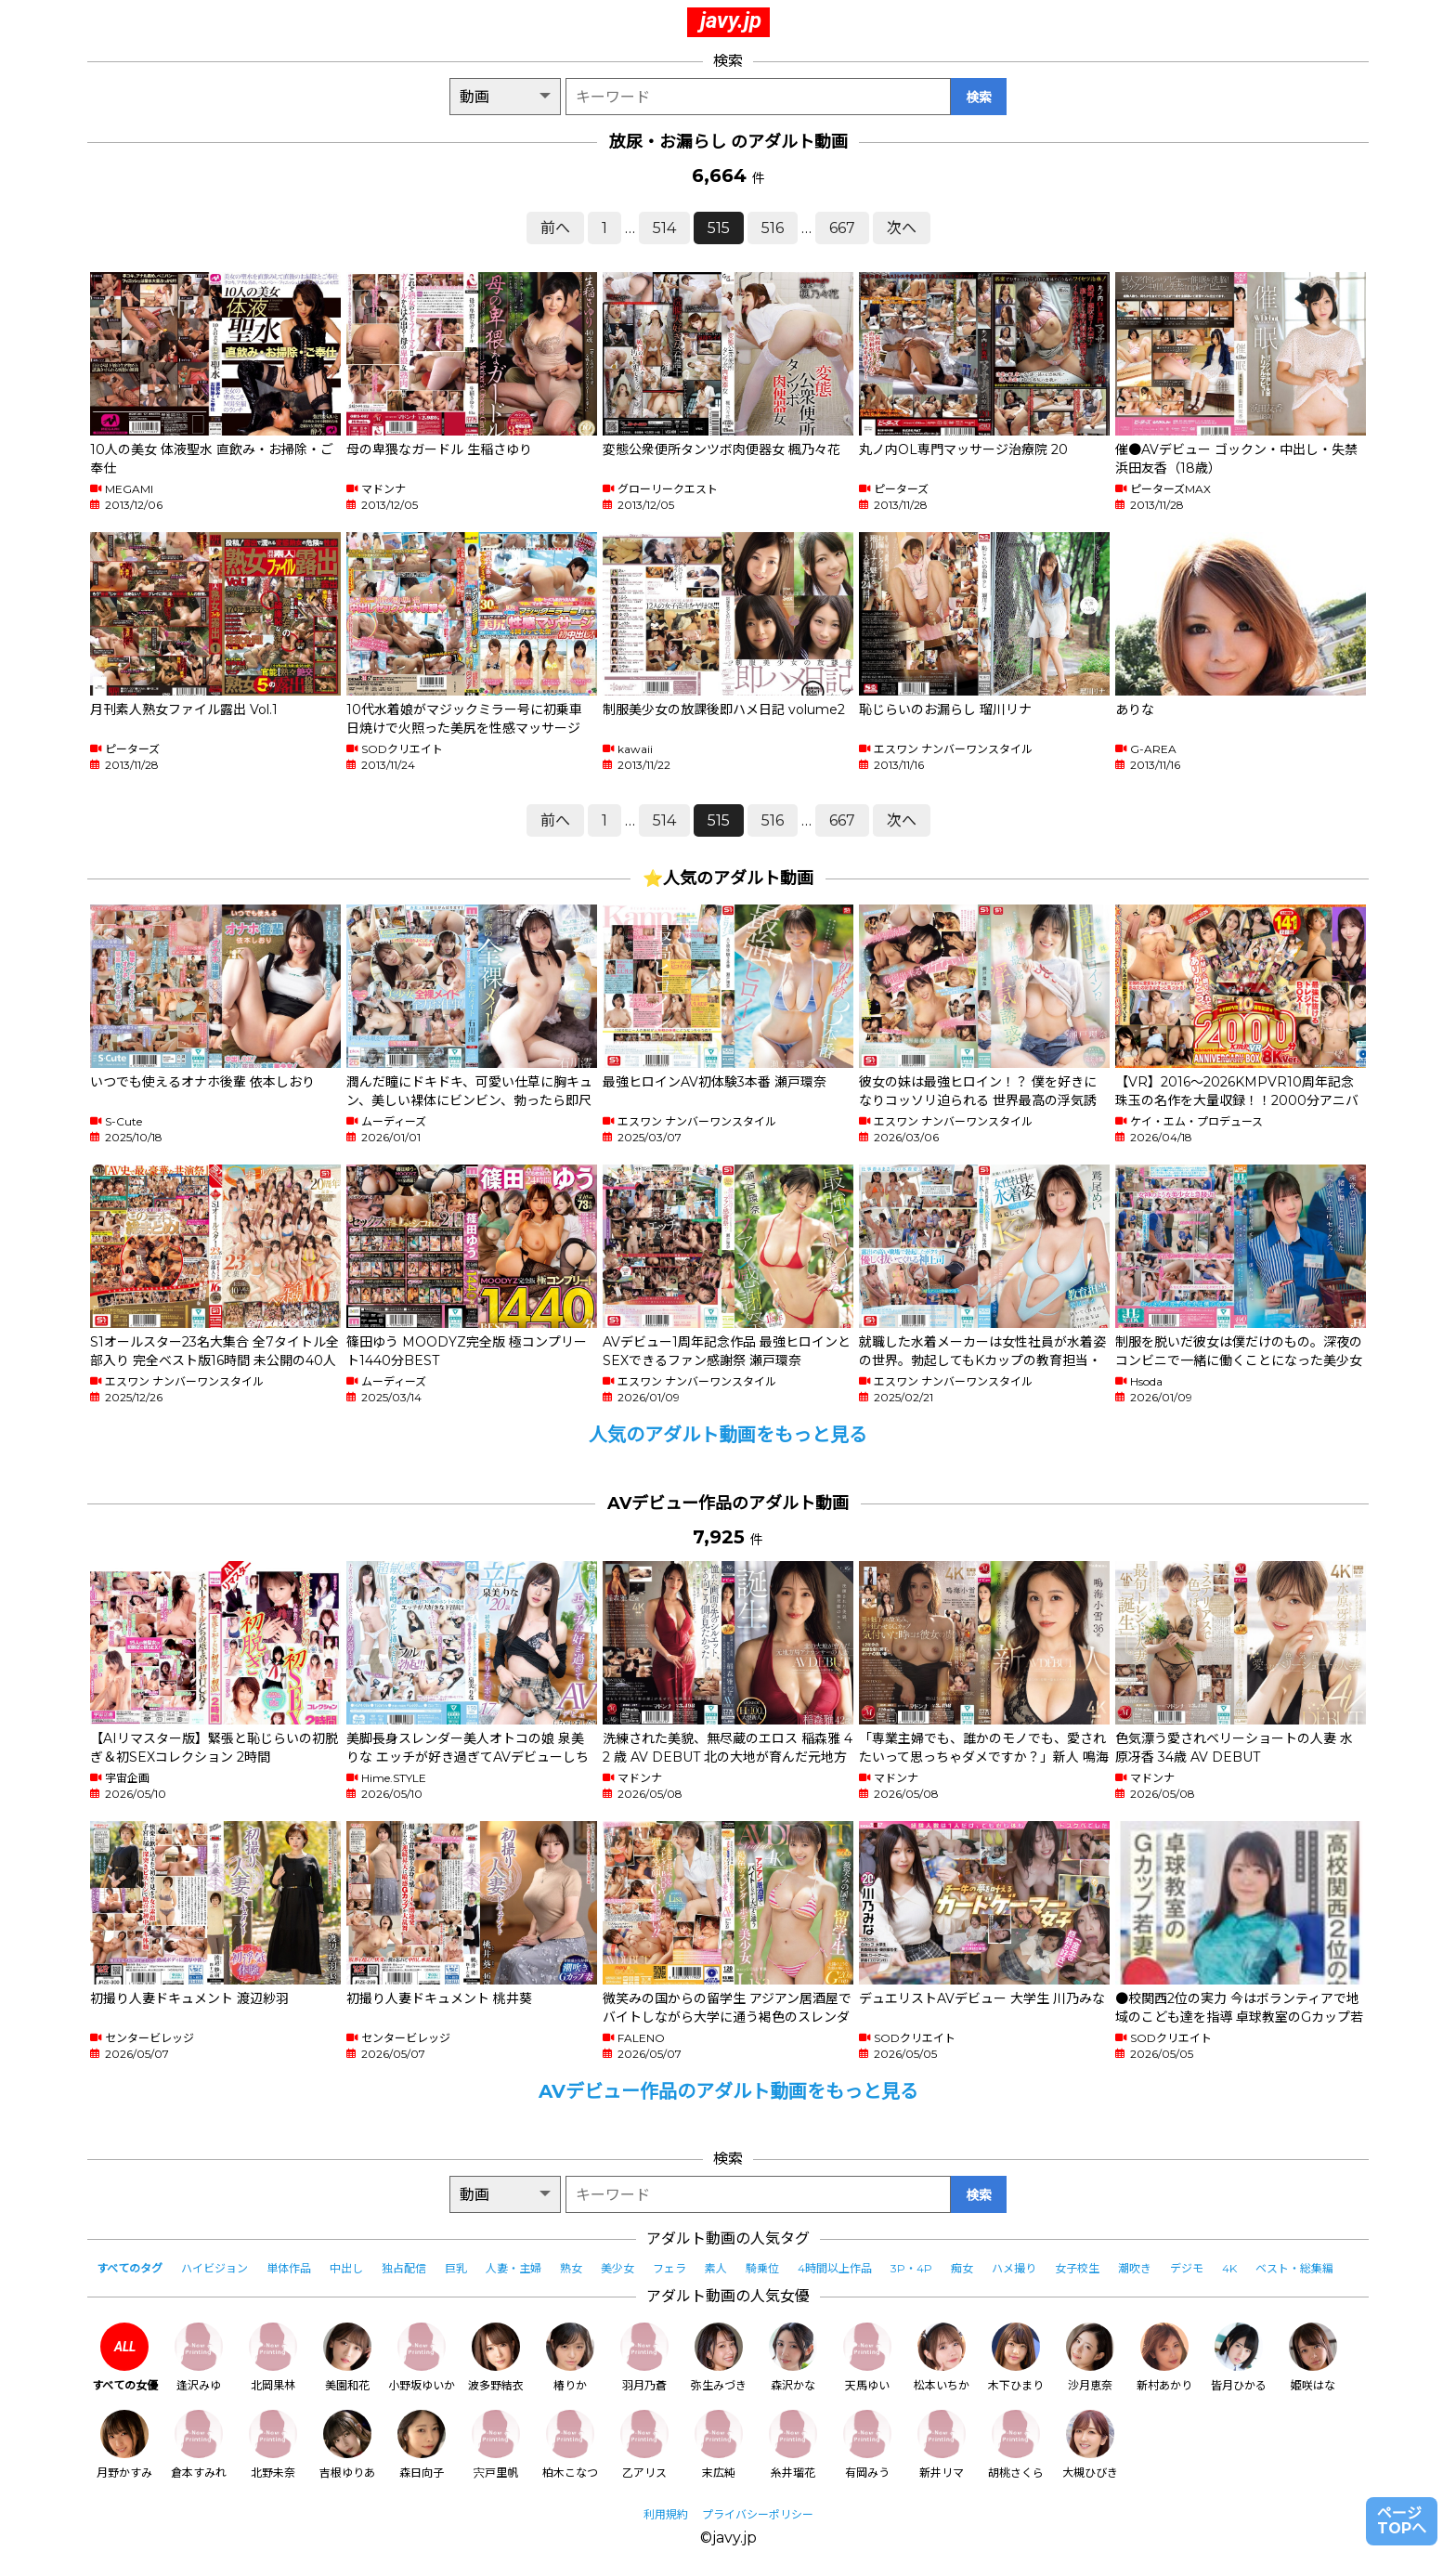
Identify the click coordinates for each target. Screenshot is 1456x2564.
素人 (716, 2268)
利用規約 (666, 2514)
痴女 (962, 2268)
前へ (555, 228)
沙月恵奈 (1090, 2357)
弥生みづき (719, 2357)
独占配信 (404, 2268)
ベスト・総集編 (1294, 2268)
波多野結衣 (496, 2357)
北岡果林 (273, 2357)
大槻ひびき (1090, 2444)
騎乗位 (762, 2268)
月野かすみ (124, 2444)
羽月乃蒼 (644, 2357)
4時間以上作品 (835, 2268)
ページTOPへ (1401, 2521)
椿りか (570, 2357)
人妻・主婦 (513, 2268)
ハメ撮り (1014, 2268)
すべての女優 (125, 2357)
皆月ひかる (1239, 2357)
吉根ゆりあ (347, 2444)
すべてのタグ (129, 2268)
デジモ (1186, 2268)
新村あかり (1164, 2357)
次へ (901, 228)
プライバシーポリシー (757, 2514)
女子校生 (1077, 2268)
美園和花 (347, 2357)
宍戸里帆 (496, 2444)
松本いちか (941, 2357)
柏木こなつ (570, 2444)
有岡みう (867, 2444)
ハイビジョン (214, 2268)
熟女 (571, 2268)
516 (772, 228)
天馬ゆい (867, 2357)
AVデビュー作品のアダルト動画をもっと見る (728, 2091)
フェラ (669, 2268)
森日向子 (421, 2444)
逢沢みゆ (199, 2357)
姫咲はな (1313, 2357)
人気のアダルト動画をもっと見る (728, 1434)
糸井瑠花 (793, 2444)
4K (1229, 2268)
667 (842, 228)
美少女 (617, 2268)
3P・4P (911, 2268)
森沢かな (793, 2357)
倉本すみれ (199, 2444)
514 (664, 228)
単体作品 (288, 2268)
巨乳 (456, 2268)
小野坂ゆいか (421, 2357)
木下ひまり (1016, 2357)
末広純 (719, 2444)
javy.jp (730, 20)
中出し (346, 2268)
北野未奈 (273, 2444)
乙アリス (644, 2444)
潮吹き (1134, 2268)
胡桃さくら (1016, 2444)
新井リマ (941, 2444)
